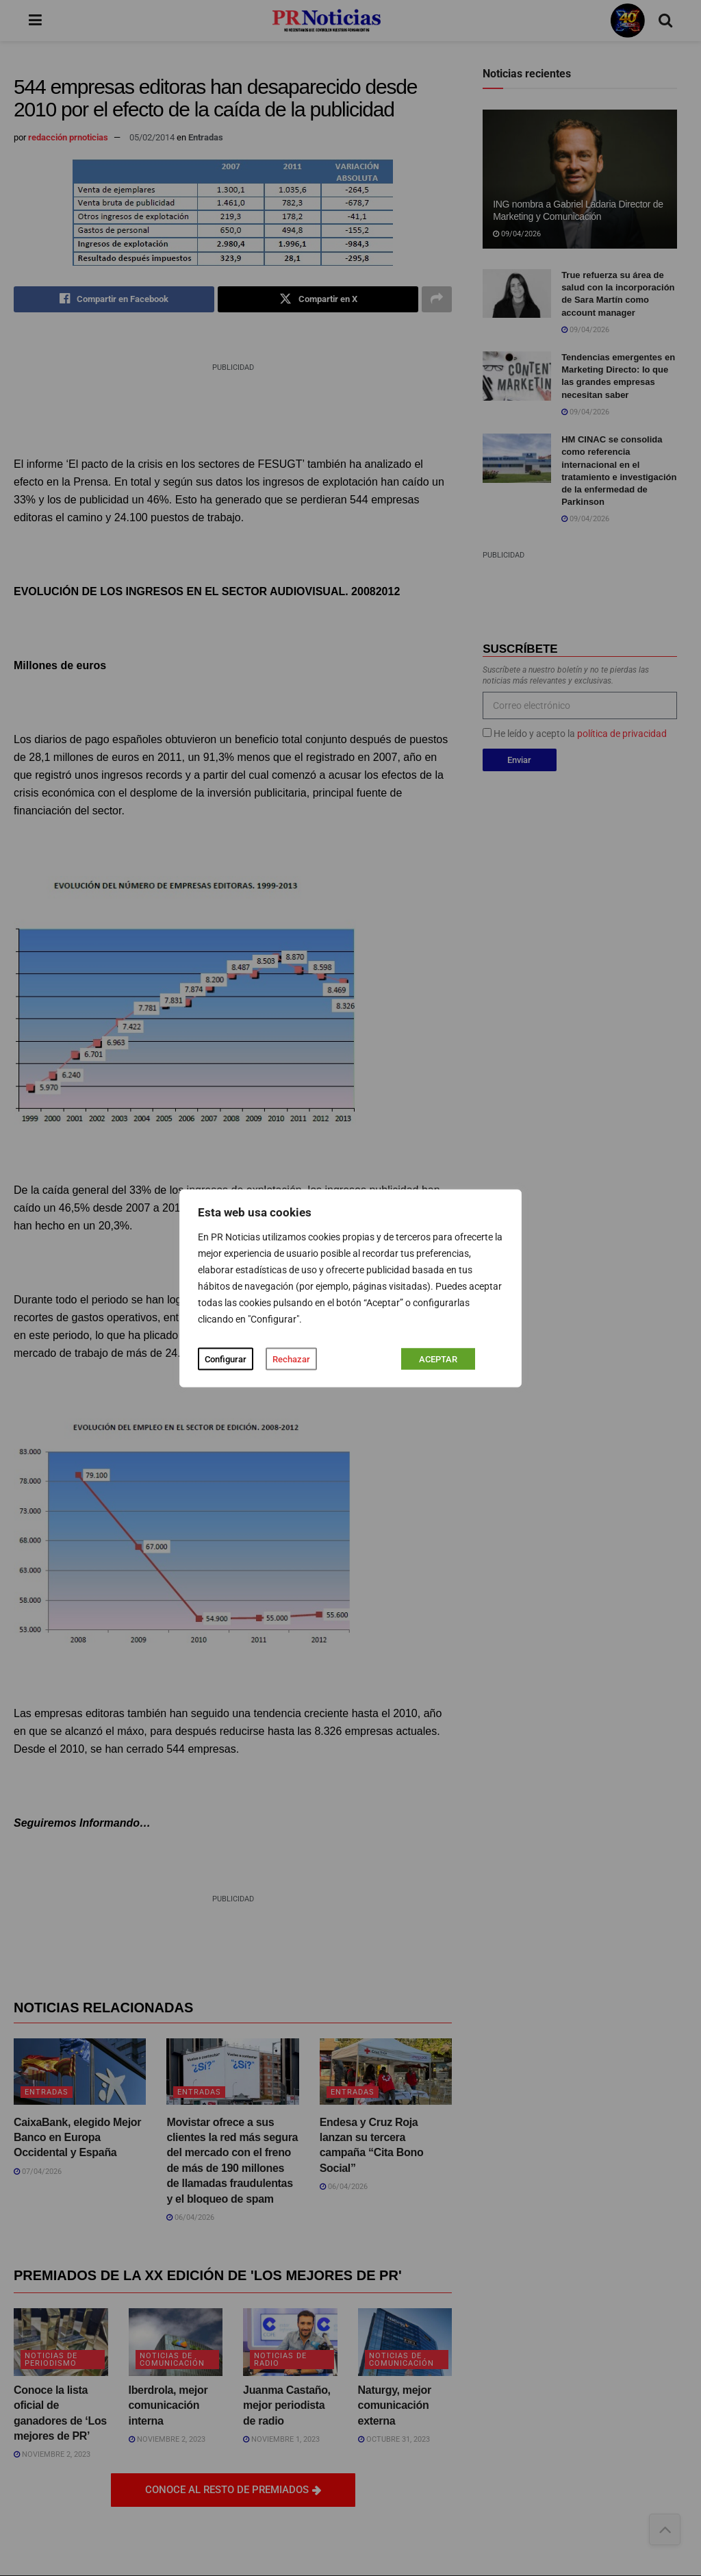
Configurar (225, 1358)
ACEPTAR (438, 1358)
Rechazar (291, 1358)
